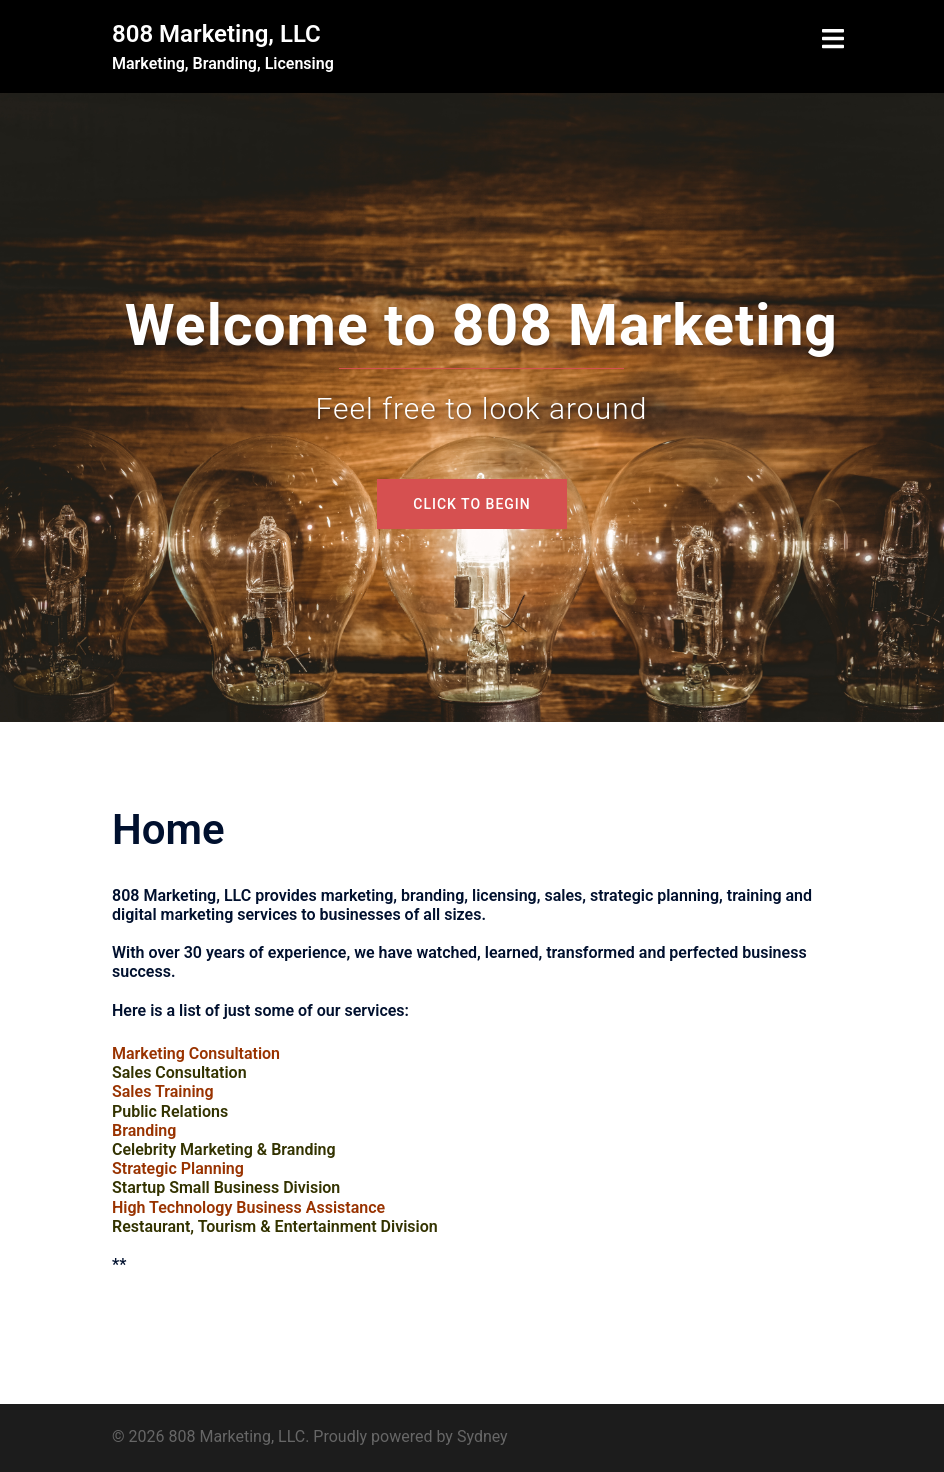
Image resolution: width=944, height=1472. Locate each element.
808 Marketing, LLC (216, 34)
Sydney (482, 1436)
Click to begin (471, 504)
